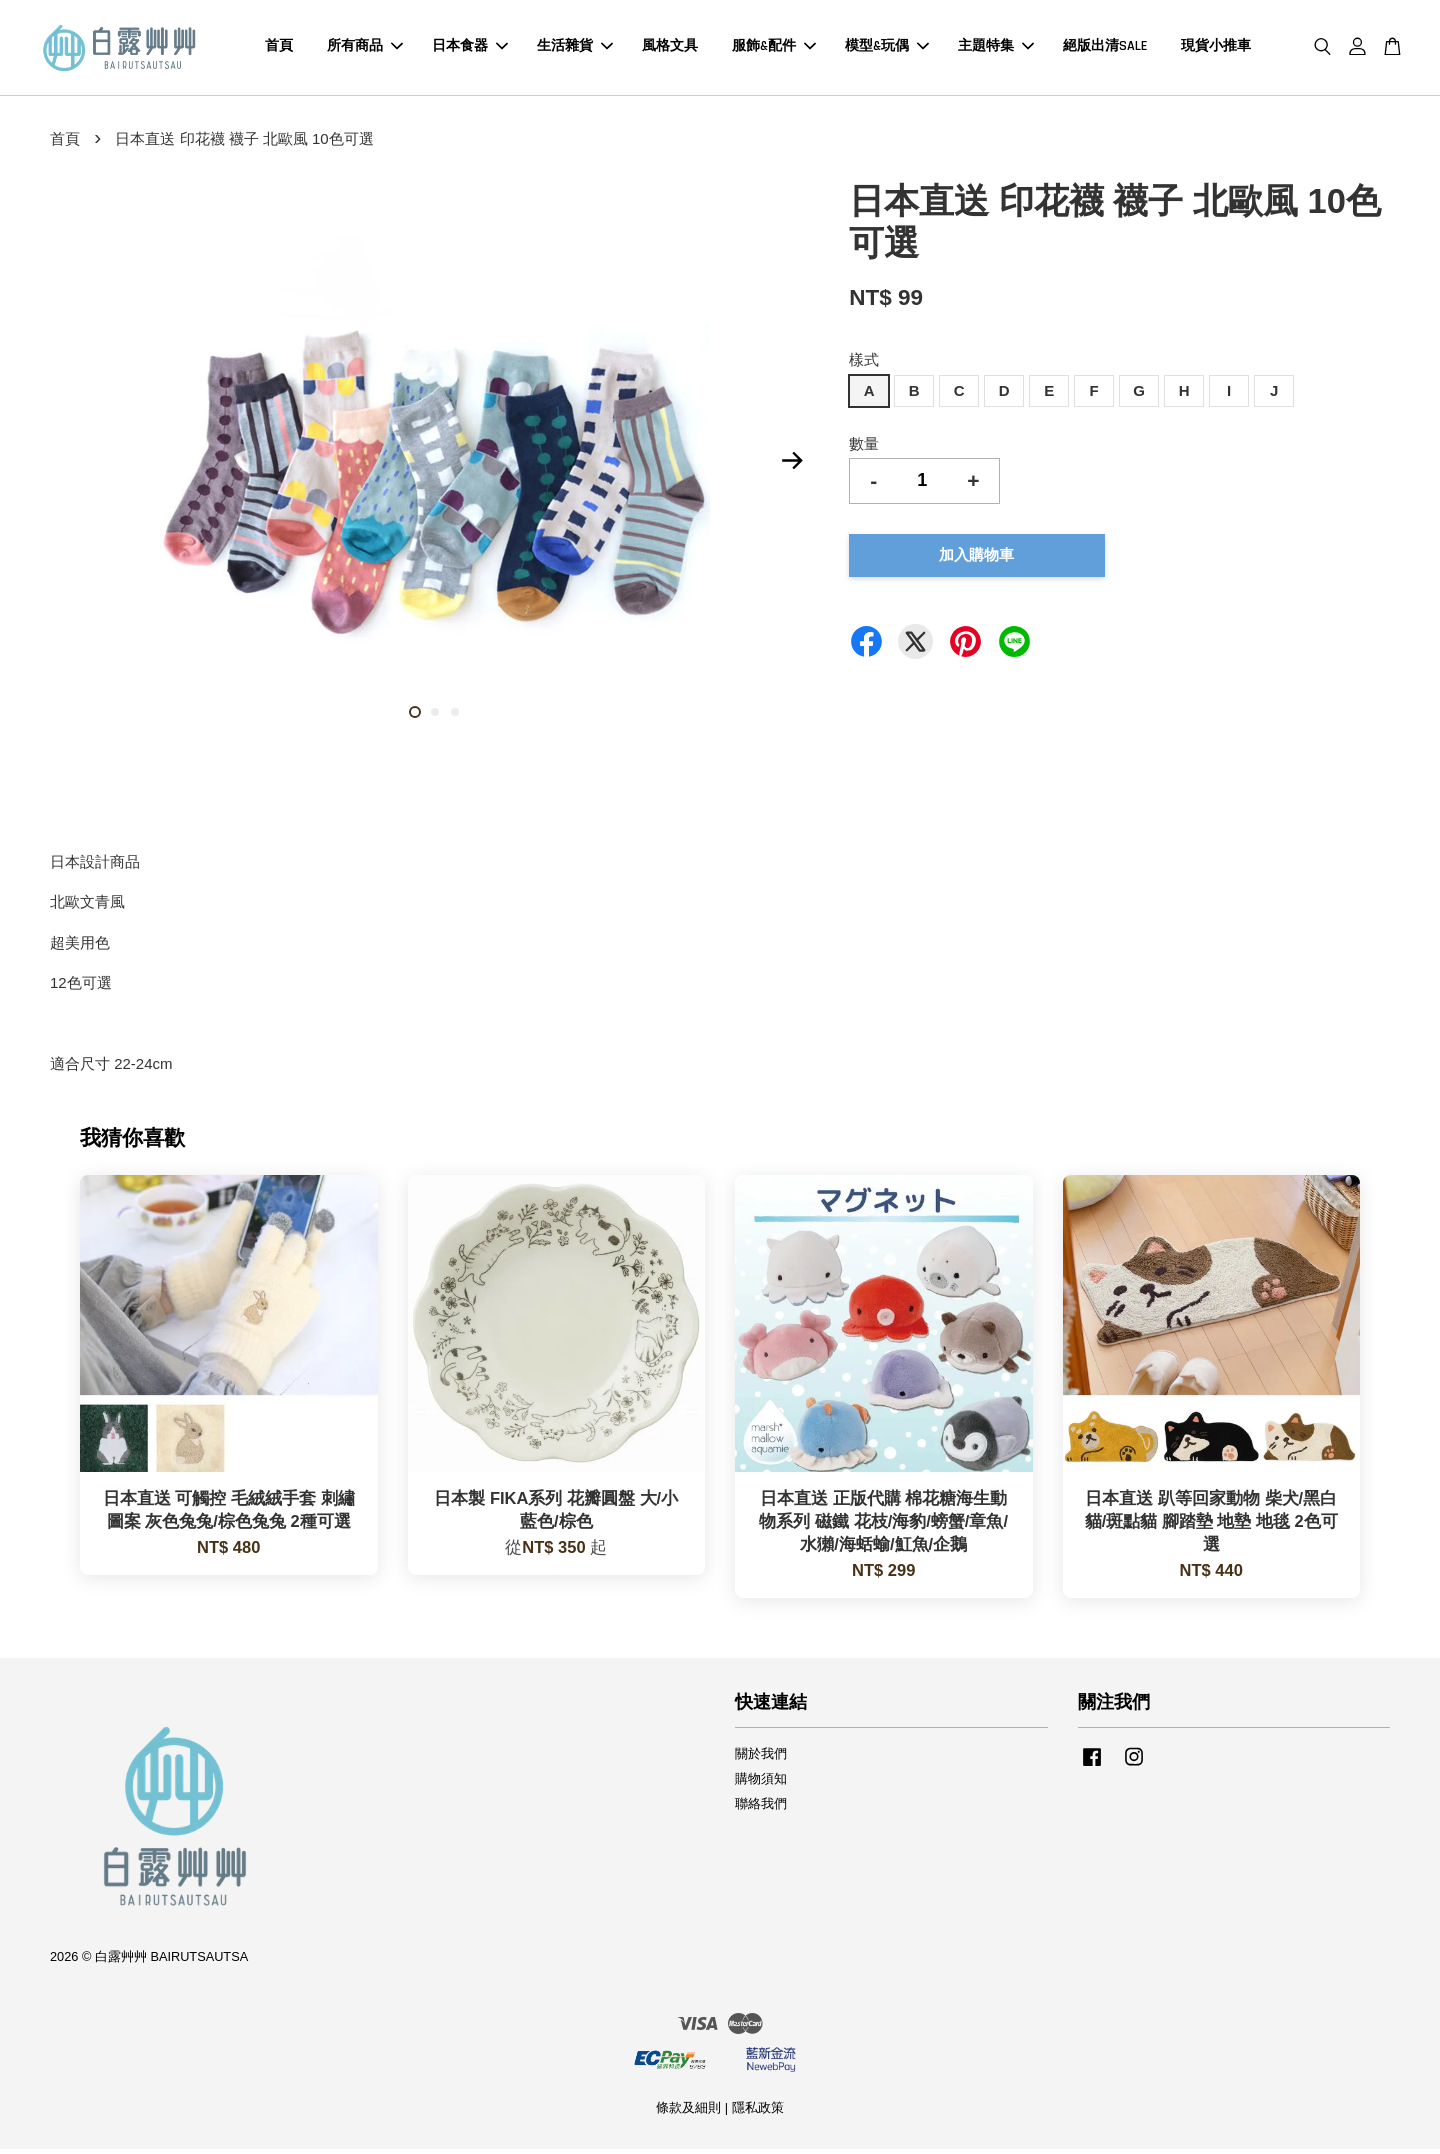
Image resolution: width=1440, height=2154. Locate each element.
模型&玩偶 (887, 49)
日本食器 (470, 49)
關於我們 (761, 1757)
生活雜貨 (575, 49)
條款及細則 (688, 2112)
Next (792, 464)
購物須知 (761, 1782)
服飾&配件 (774, 49)
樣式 (864, 364)
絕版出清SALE (1105, 49)
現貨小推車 (1216, 49)
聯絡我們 (761, 1807)
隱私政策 (758, 2112)
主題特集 (996, 49)
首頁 (279, 49)
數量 (864, 447)
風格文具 (670, 49)
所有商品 (365, 49)
